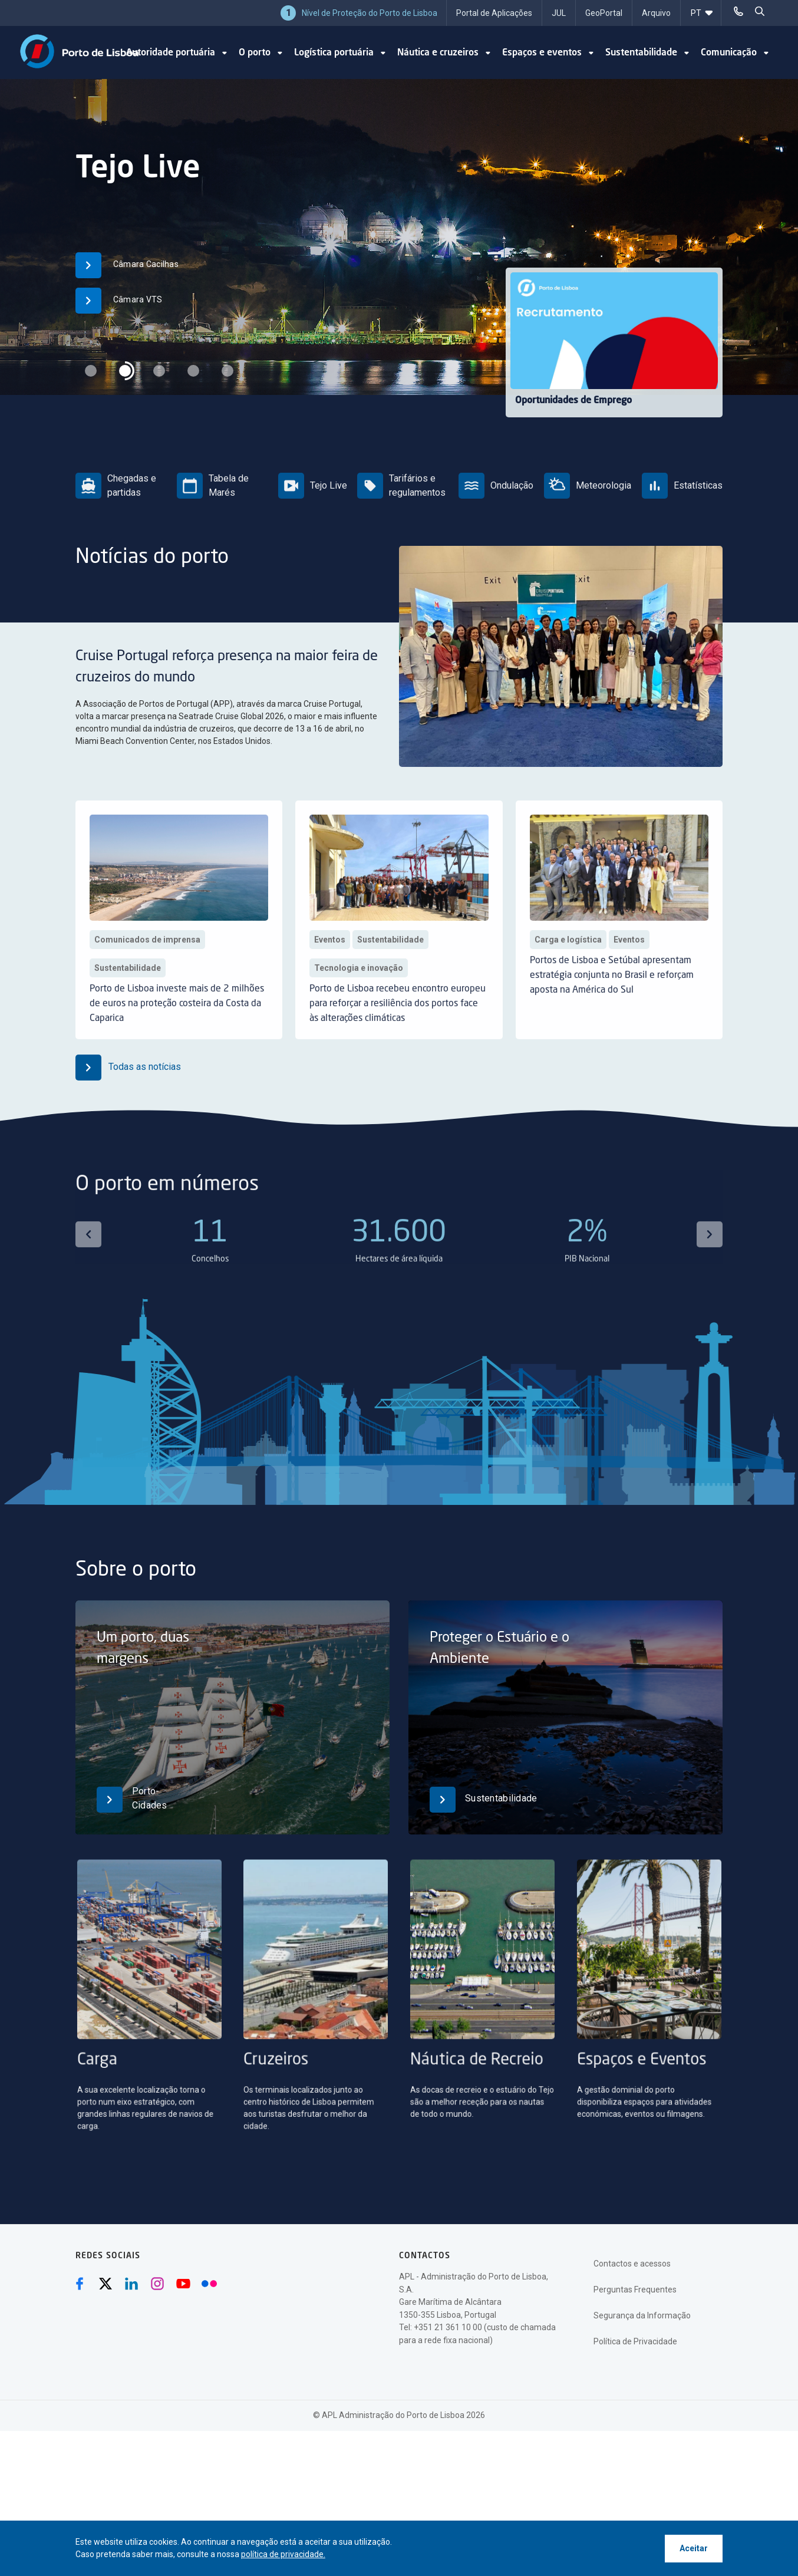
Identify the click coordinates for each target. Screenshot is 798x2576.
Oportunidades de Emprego (573, 401)
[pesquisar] (759, 11)
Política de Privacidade (635, 2341)
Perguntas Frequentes (635, 2289)
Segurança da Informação (642, 2315)
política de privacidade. (283, 2554)
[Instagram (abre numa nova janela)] (157, 2284)
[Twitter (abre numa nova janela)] (105, 2284)
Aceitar (694, 2548)
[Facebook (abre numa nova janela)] (80, 2284)
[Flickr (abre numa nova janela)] (209, 2284)
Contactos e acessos (632, 2263)
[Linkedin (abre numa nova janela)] (131, 2284)
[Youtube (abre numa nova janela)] (183, 2284)
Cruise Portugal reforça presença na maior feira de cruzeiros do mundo (294, 677)
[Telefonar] (738, 11)
